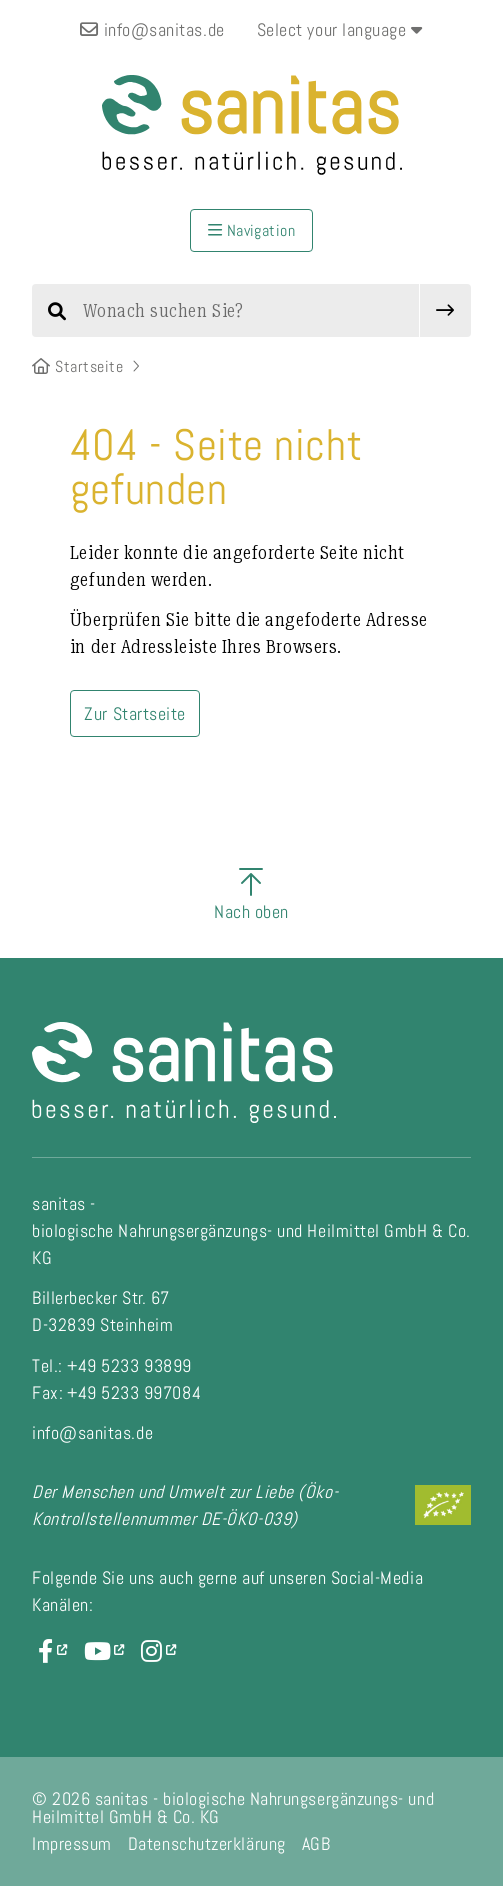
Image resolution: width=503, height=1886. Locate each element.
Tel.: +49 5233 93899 (112, 1365)
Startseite (78, 366)
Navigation (252, 230)
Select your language (340, 29)
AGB (316, 1843)
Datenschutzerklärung (207, 1843)
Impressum (72, 1843)
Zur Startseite (135, 713)
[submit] (445, 310)
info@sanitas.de (152, 29)
